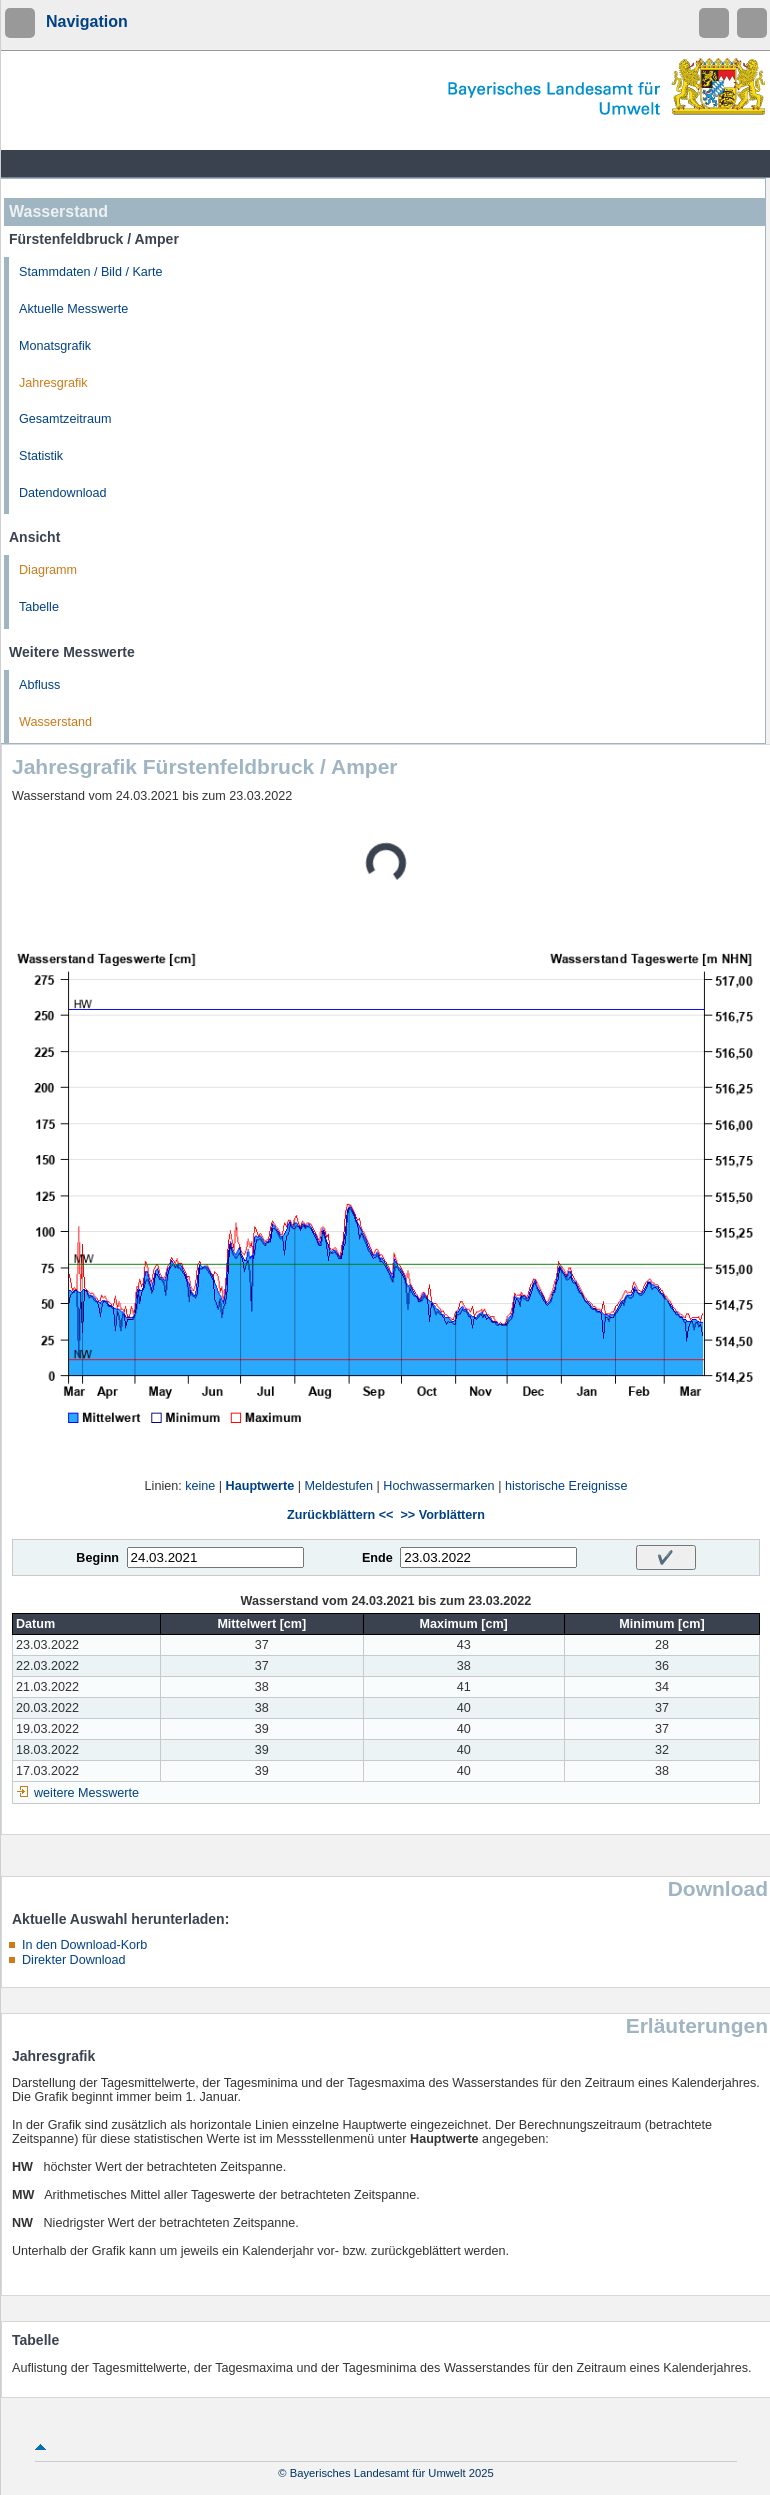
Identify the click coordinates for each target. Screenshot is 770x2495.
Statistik (41, 456)
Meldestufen (338, 1486)
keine (200, 1486)
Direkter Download (74, 1960)
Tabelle (39, 607)
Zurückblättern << (340, 1515)
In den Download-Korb (84, 1945)
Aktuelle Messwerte (73, 309)
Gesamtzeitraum (65, 419)
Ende (377, 1558)
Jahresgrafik (53, 383)
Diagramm (48, 570)
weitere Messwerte (86, 1793)
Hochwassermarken (438, 1486)
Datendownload (63, 493)
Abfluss (39, 685)
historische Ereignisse (566, 1486)
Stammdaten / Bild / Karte (91, 272)
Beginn (97, 1558)
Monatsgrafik (55, 346)
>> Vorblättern (442, 1515)
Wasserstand (55, 722)
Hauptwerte (260, 1486)
